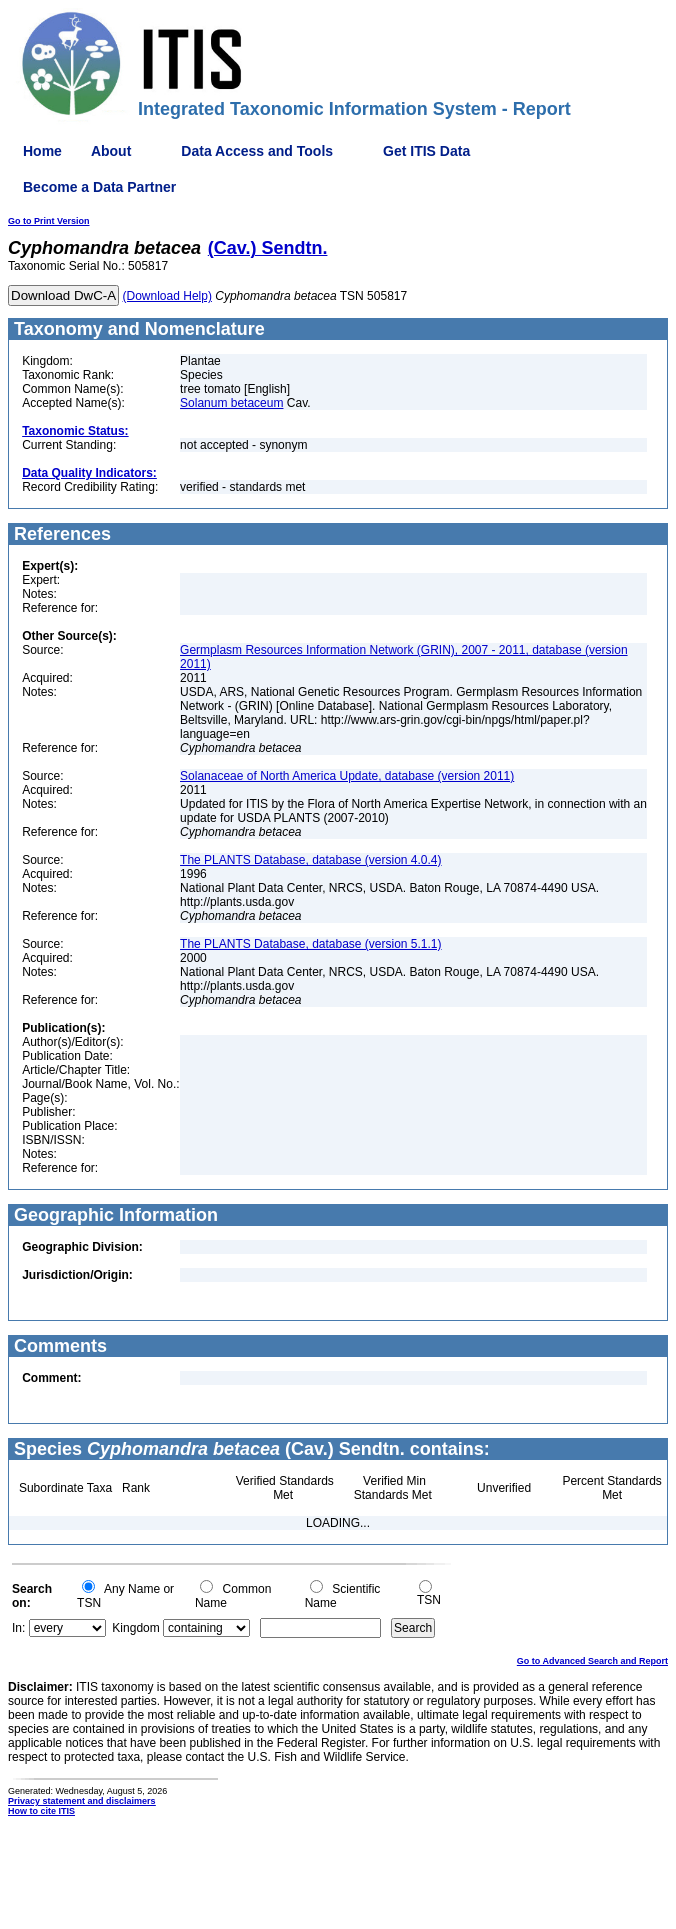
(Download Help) (167, 296)
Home (42, 151)
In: (18, 1628)
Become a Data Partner (99, 187)
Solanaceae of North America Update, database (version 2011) (347, 776)
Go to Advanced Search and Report (592, 1661)
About (111, 151)
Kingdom (135, 1628)
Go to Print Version (49, 221)
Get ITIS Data (426, 151)
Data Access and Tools (257, 151)
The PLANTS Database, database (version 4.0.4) (310, 860)
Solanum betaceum (231, 403)
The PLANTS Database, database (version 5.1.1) (310, 944)
